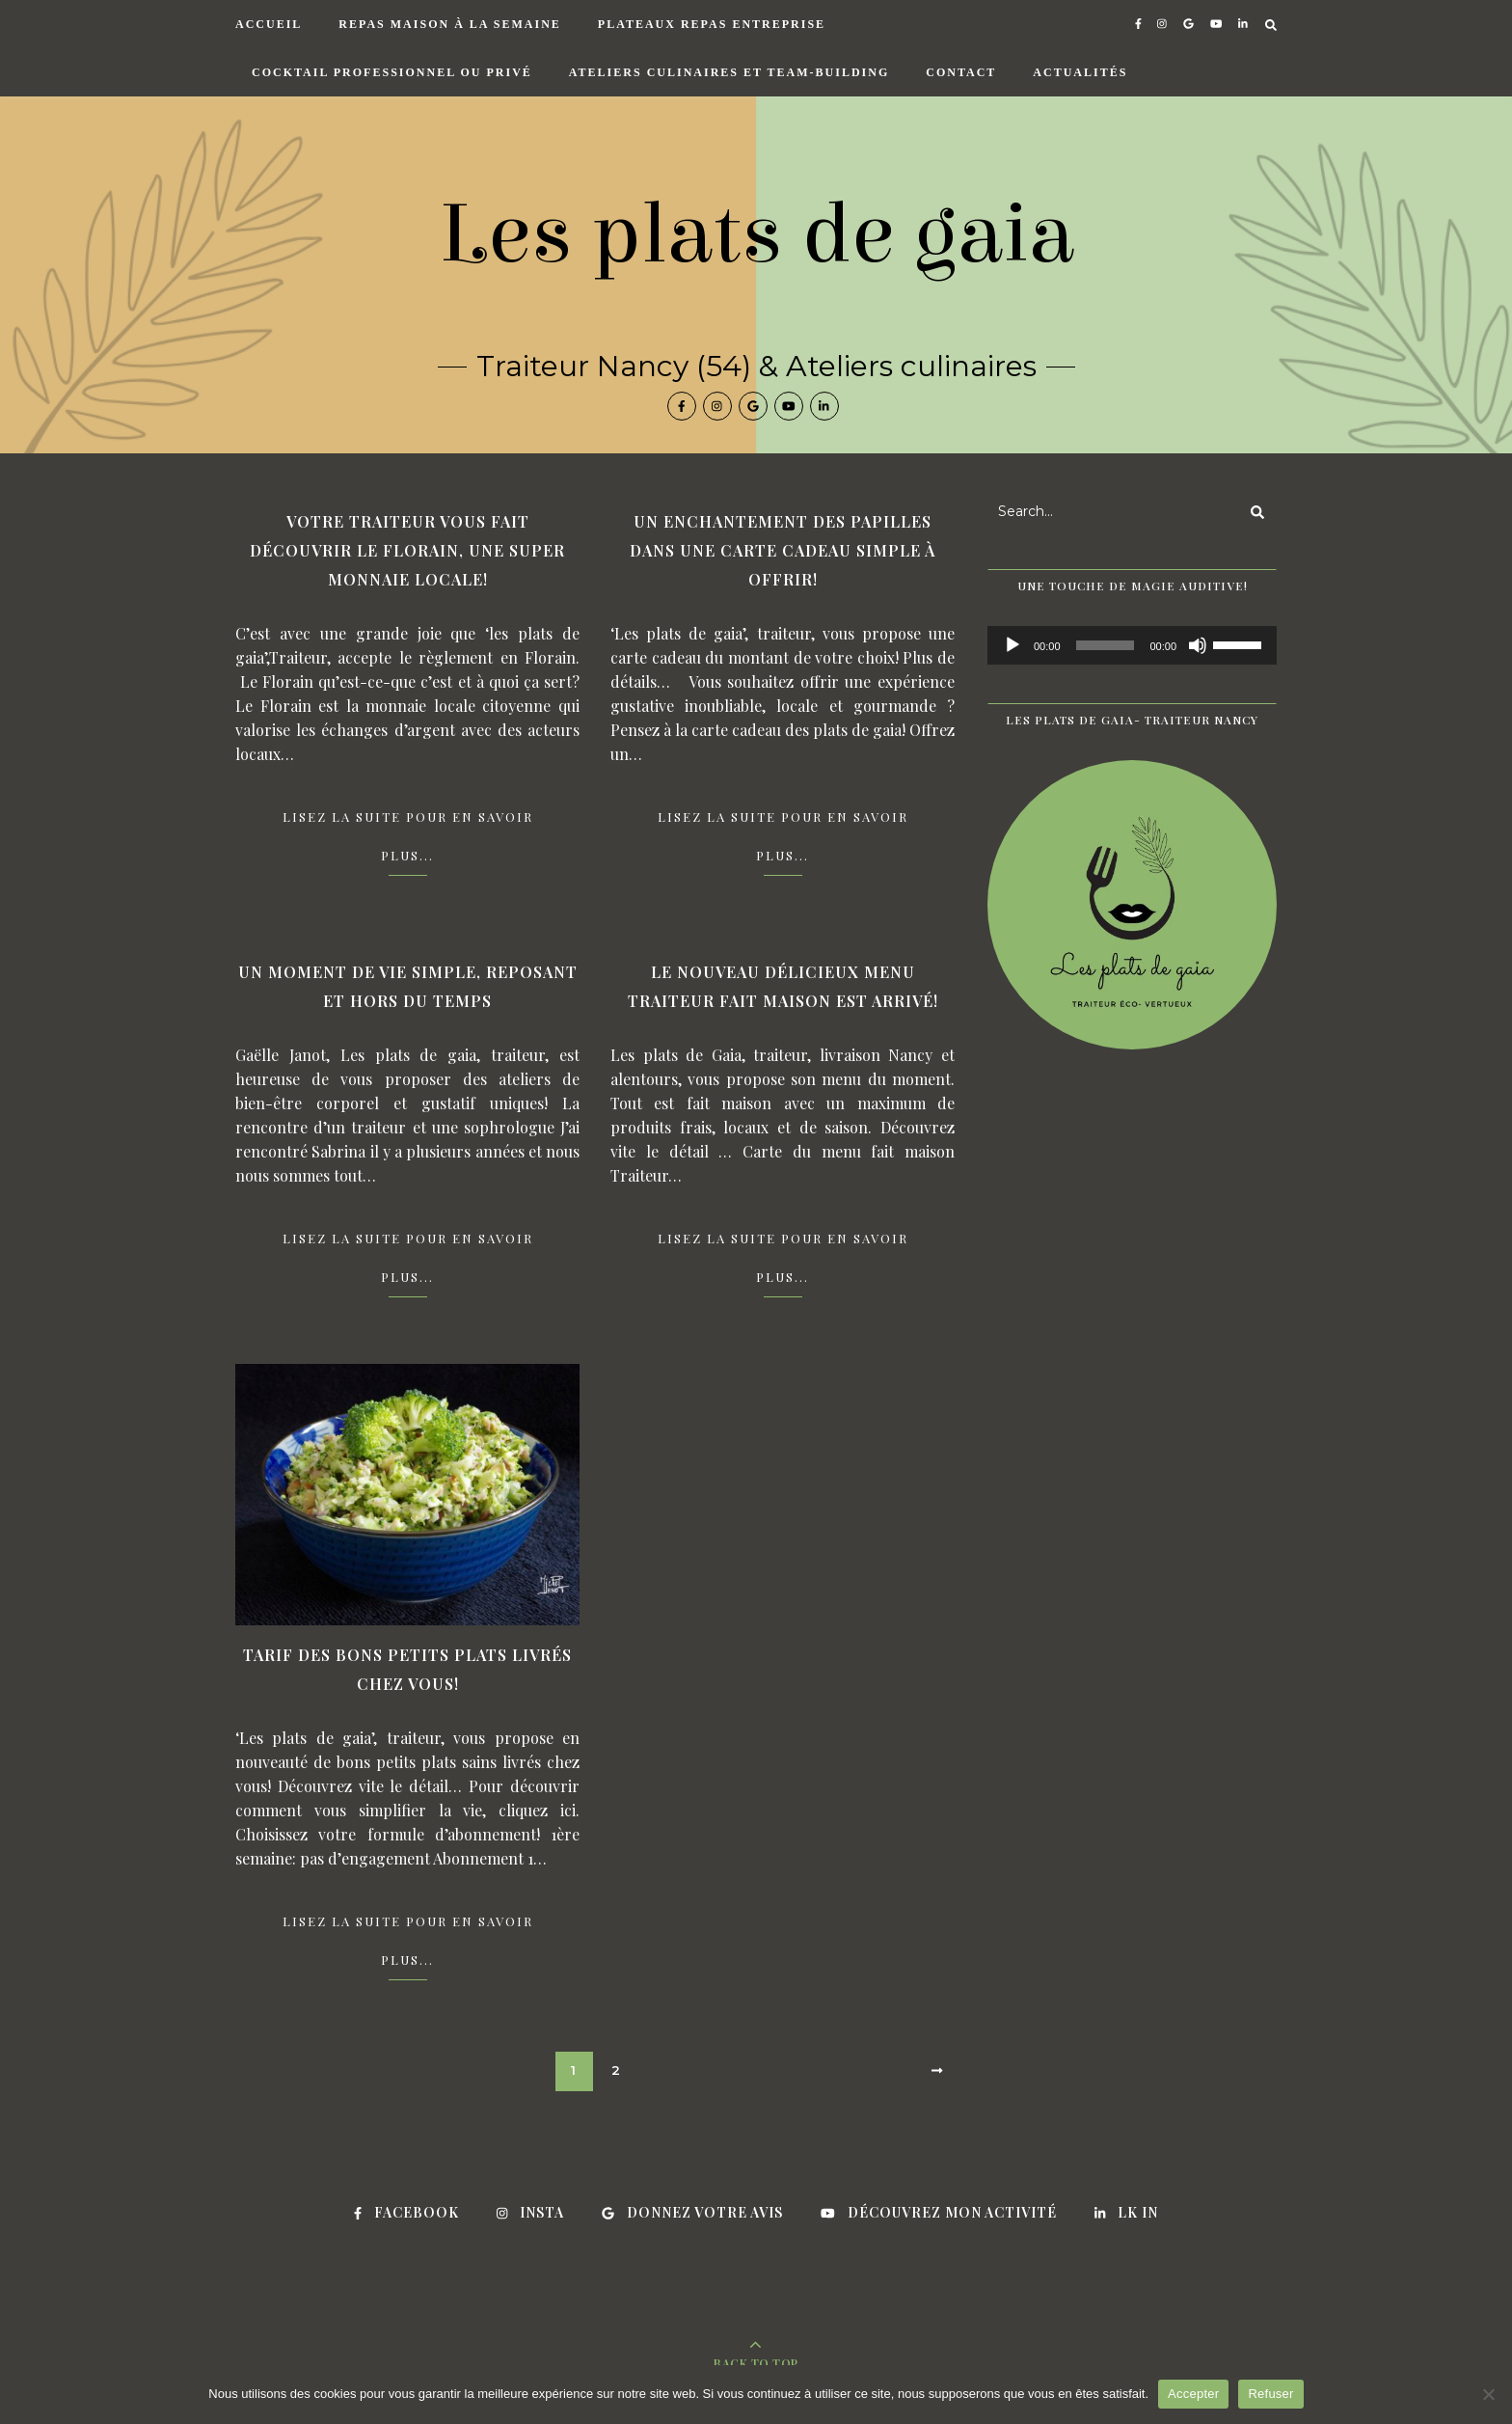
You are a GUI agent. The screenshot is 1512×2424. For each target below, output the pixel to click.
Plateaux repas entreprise (711, 24)
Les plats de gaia (756, 234)
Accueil (268, 24)
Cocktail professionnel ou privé (392, 72)
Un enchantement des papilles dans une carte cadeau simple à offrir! (782, 550)
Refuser (1270, 2393)
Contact (961, 72)
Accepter (1193, 2393)
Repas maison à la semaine (449, 24)
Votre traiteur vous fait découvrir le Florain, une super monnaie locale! (407, 550)
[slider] (1105, 645)
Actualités (1080, 72)
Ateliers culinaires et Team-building (729, 72)
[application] (1132, 645)
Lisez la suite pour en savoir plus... (408, 835)
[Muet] (1197, 645)
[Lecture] (1012, 645)
